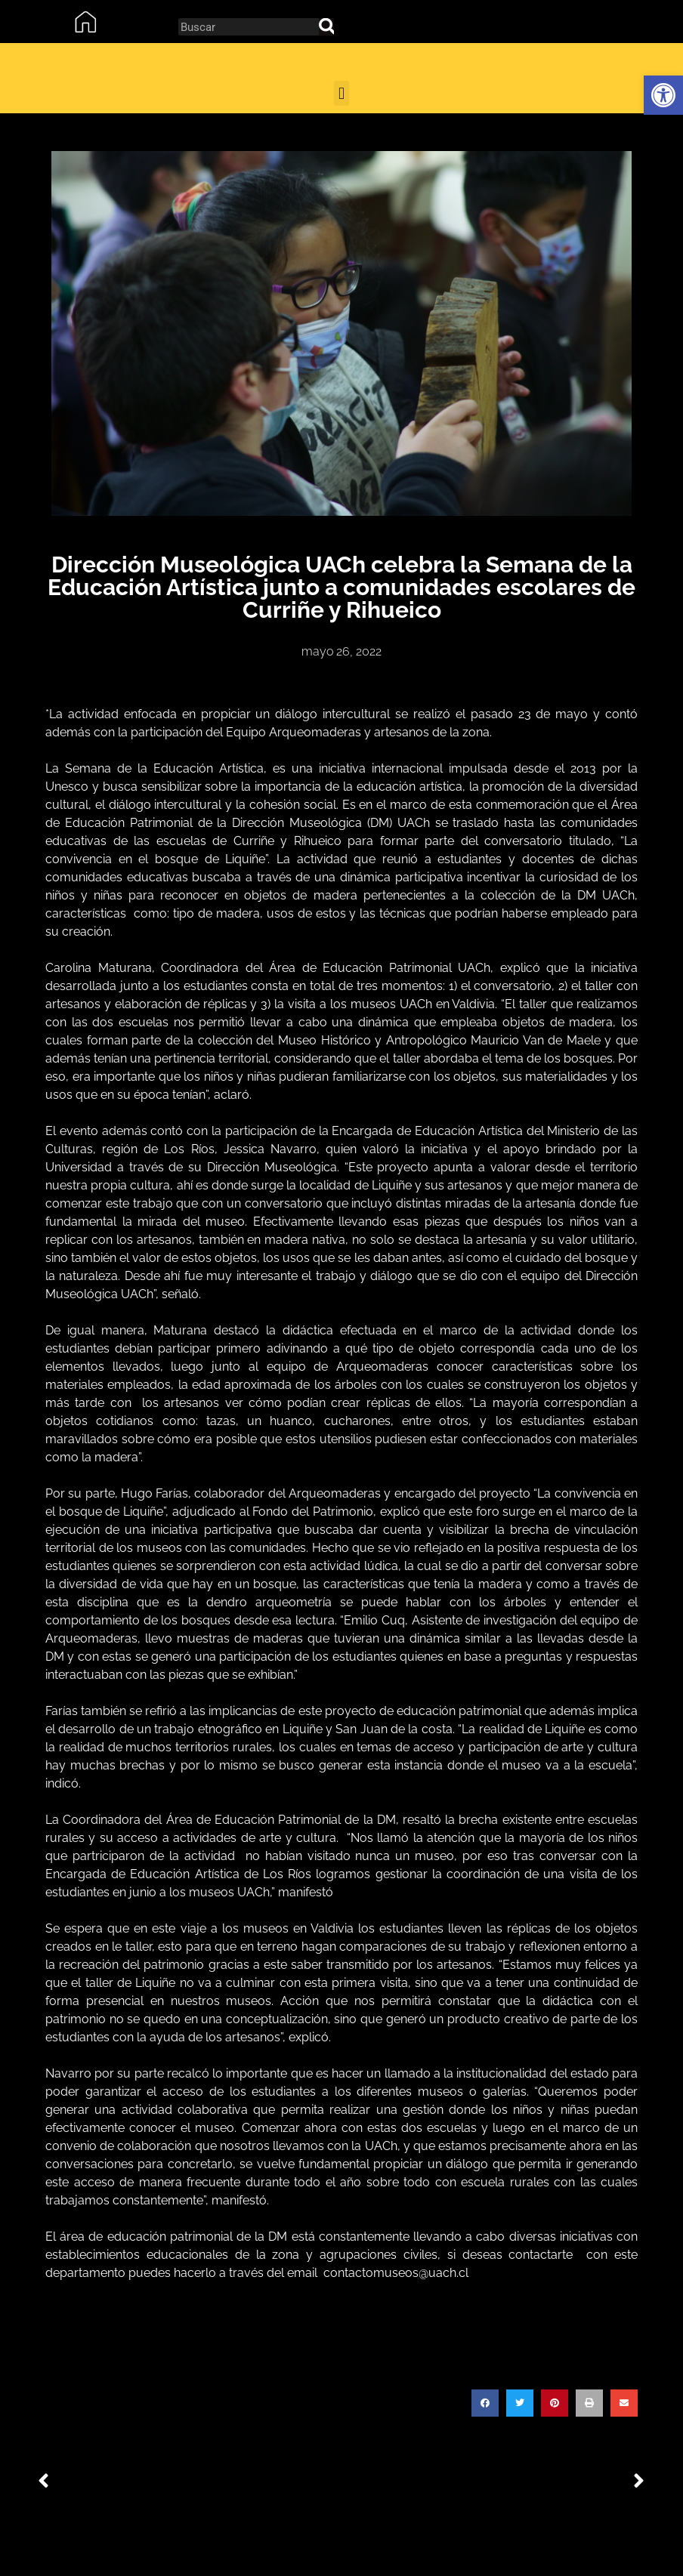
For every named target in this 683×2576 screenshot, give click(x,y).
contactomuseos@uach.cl (395, 2273)
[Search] (326, 26)
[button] (663, 95)
